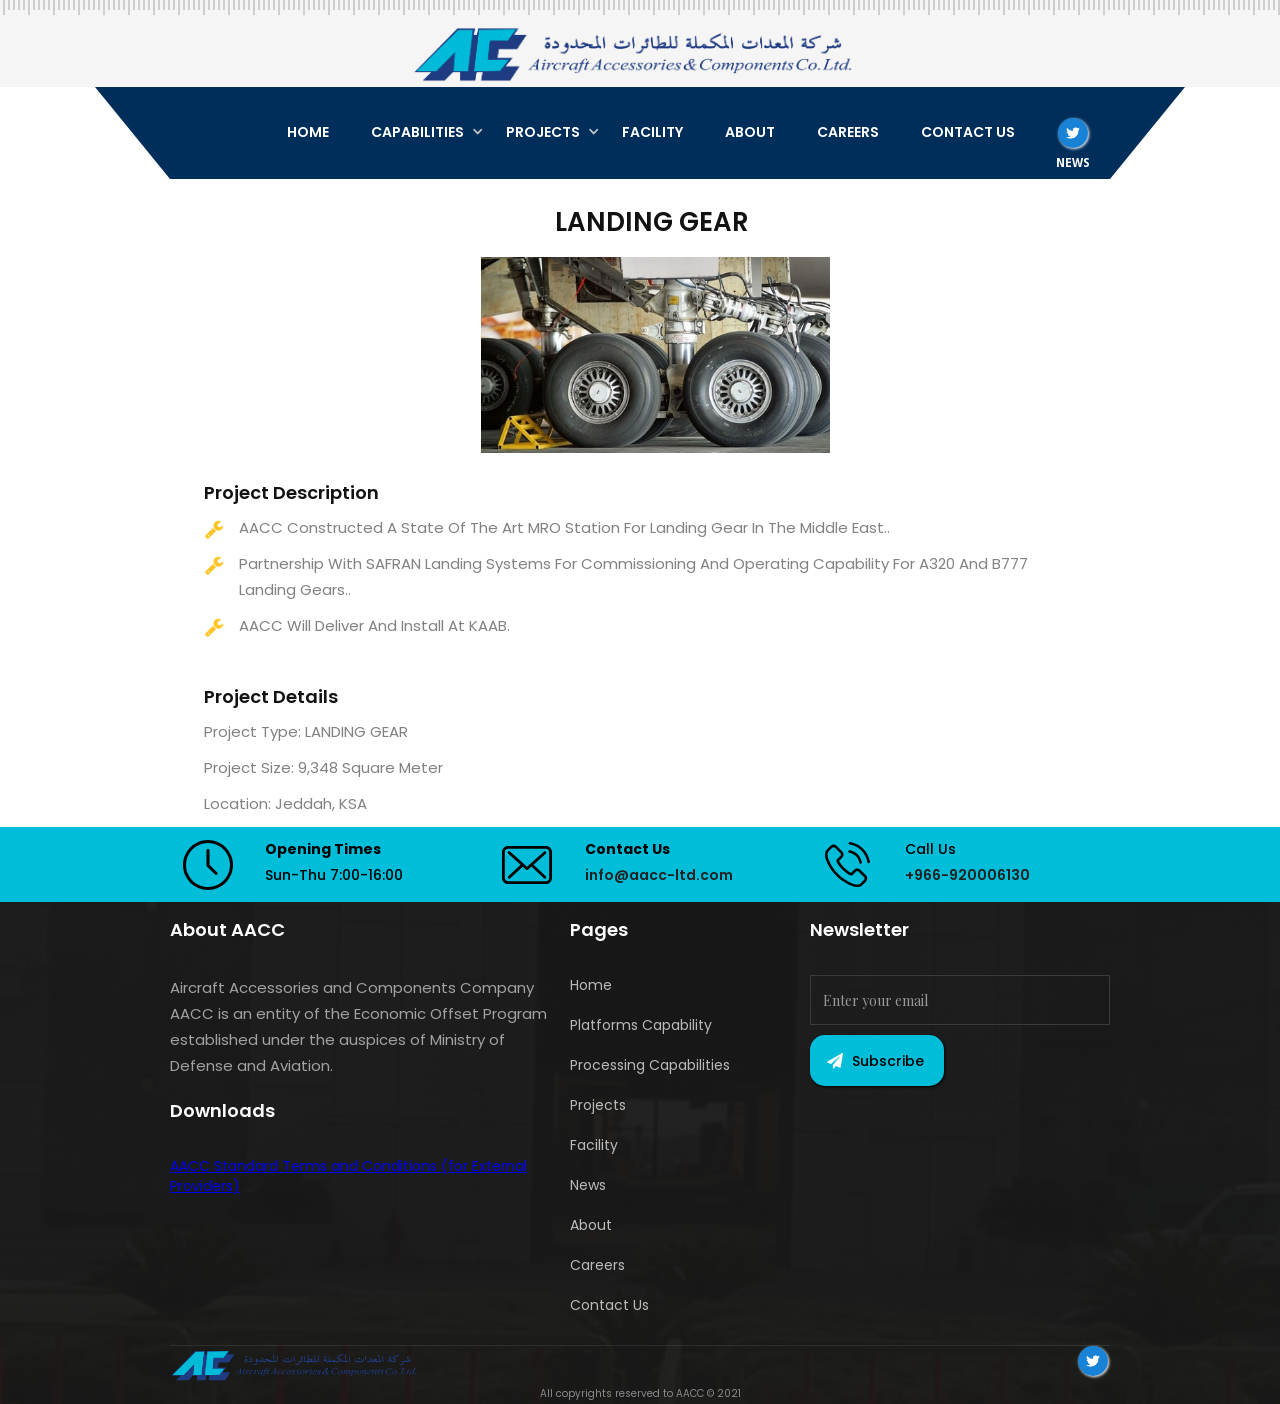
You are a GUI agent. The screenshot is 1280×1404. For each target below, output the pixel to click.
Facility (594, 1145)
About (591, 1225)
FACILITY (652, 132)
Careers (597, 1265)
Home (591, 985)
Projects (598, 1105)
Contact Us (609, 1305)
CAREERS (848, 132)
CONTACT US (968, 132)
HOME (308, 132)
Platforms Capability (641, 1025)
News (588, 1185)
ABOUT (750, 132)
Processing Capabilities (650, 1065)
